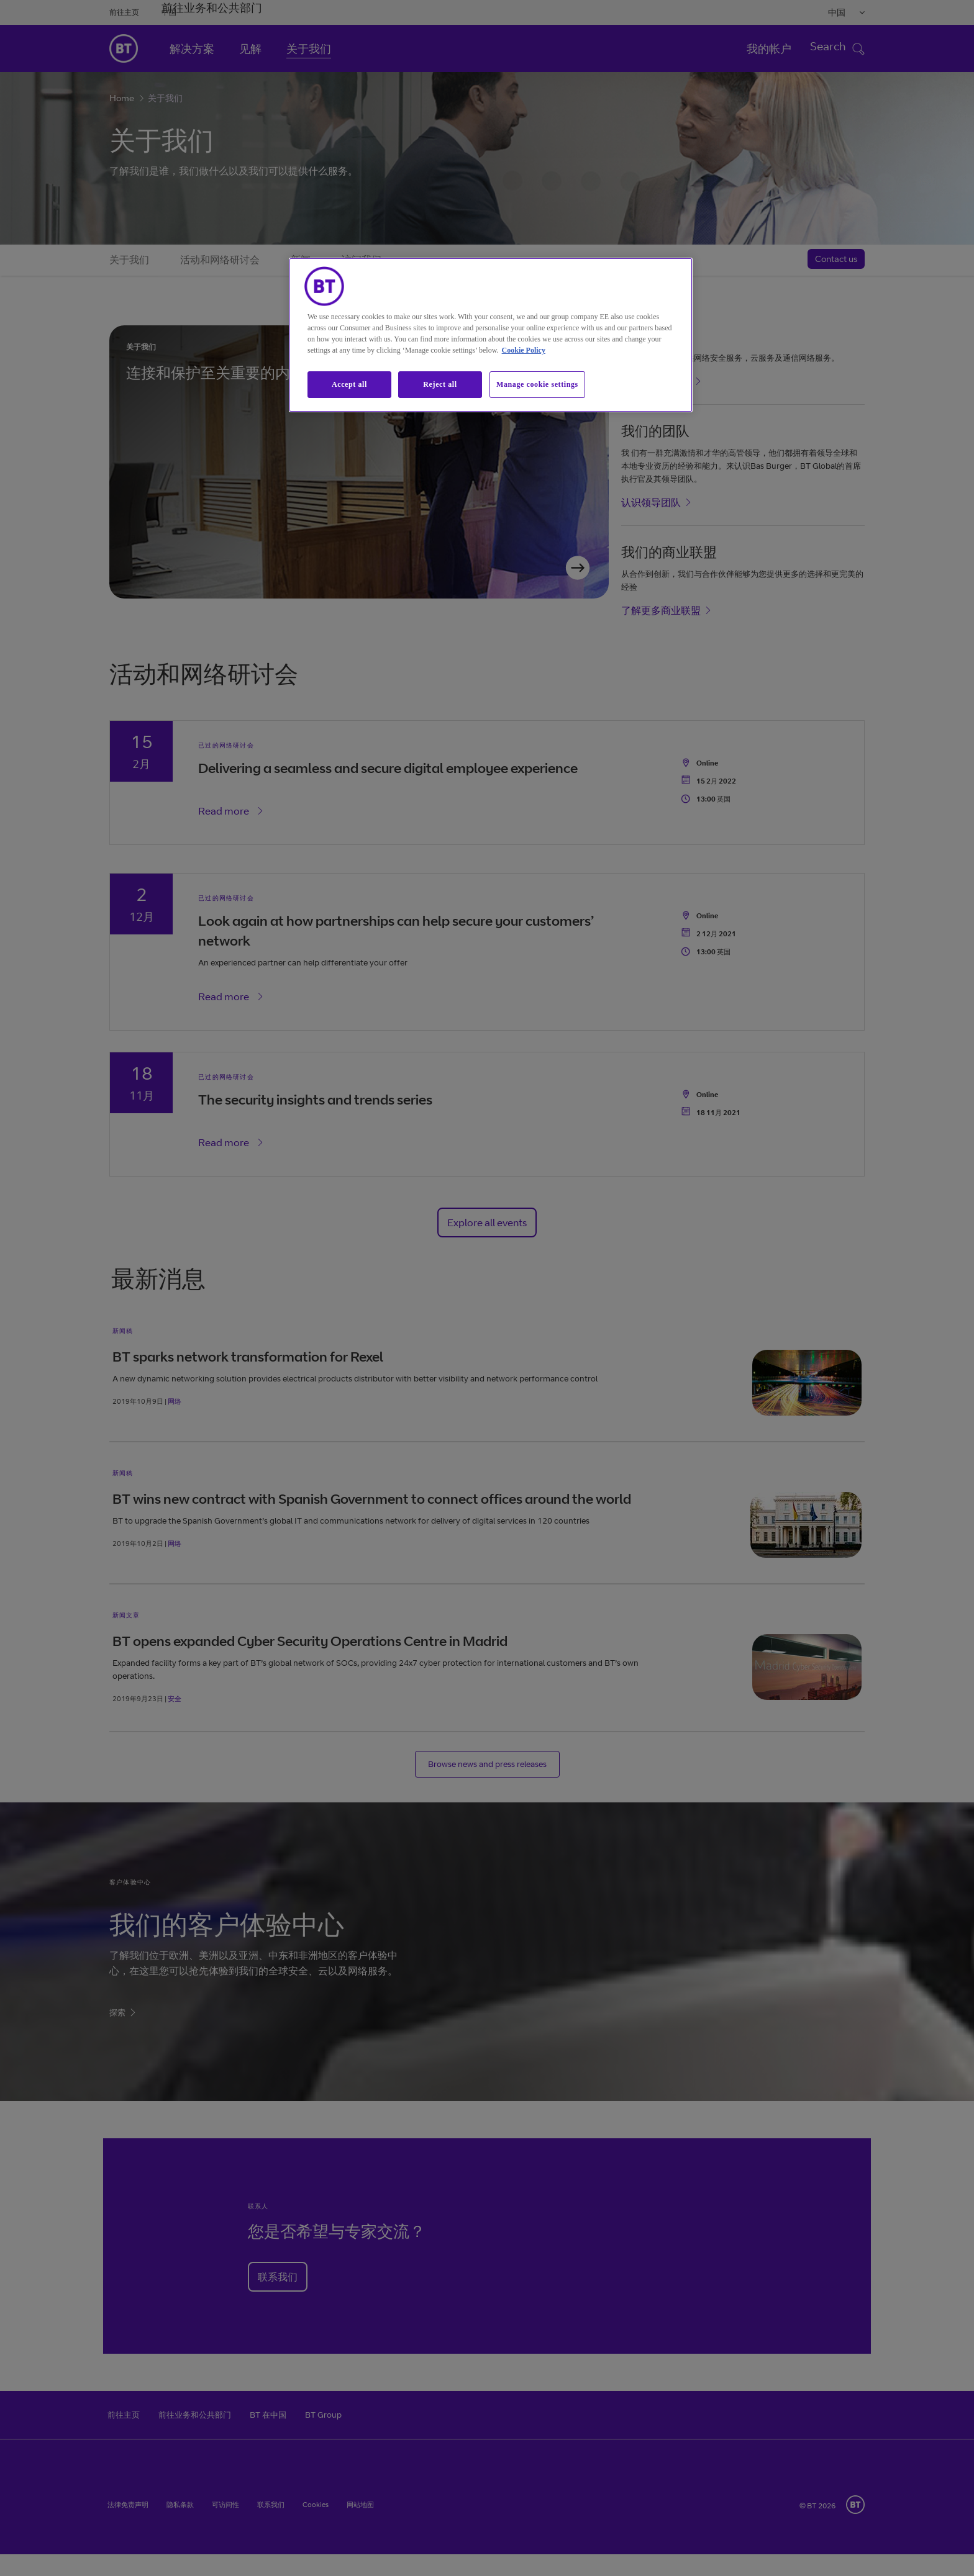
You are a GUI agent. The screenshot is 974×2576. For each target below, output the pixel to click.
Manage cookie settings (537, 384)
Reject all (440, 384)
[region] (491, 335)
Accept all (349, 384)
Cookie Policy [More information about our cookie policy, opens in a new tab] (523, 350)
